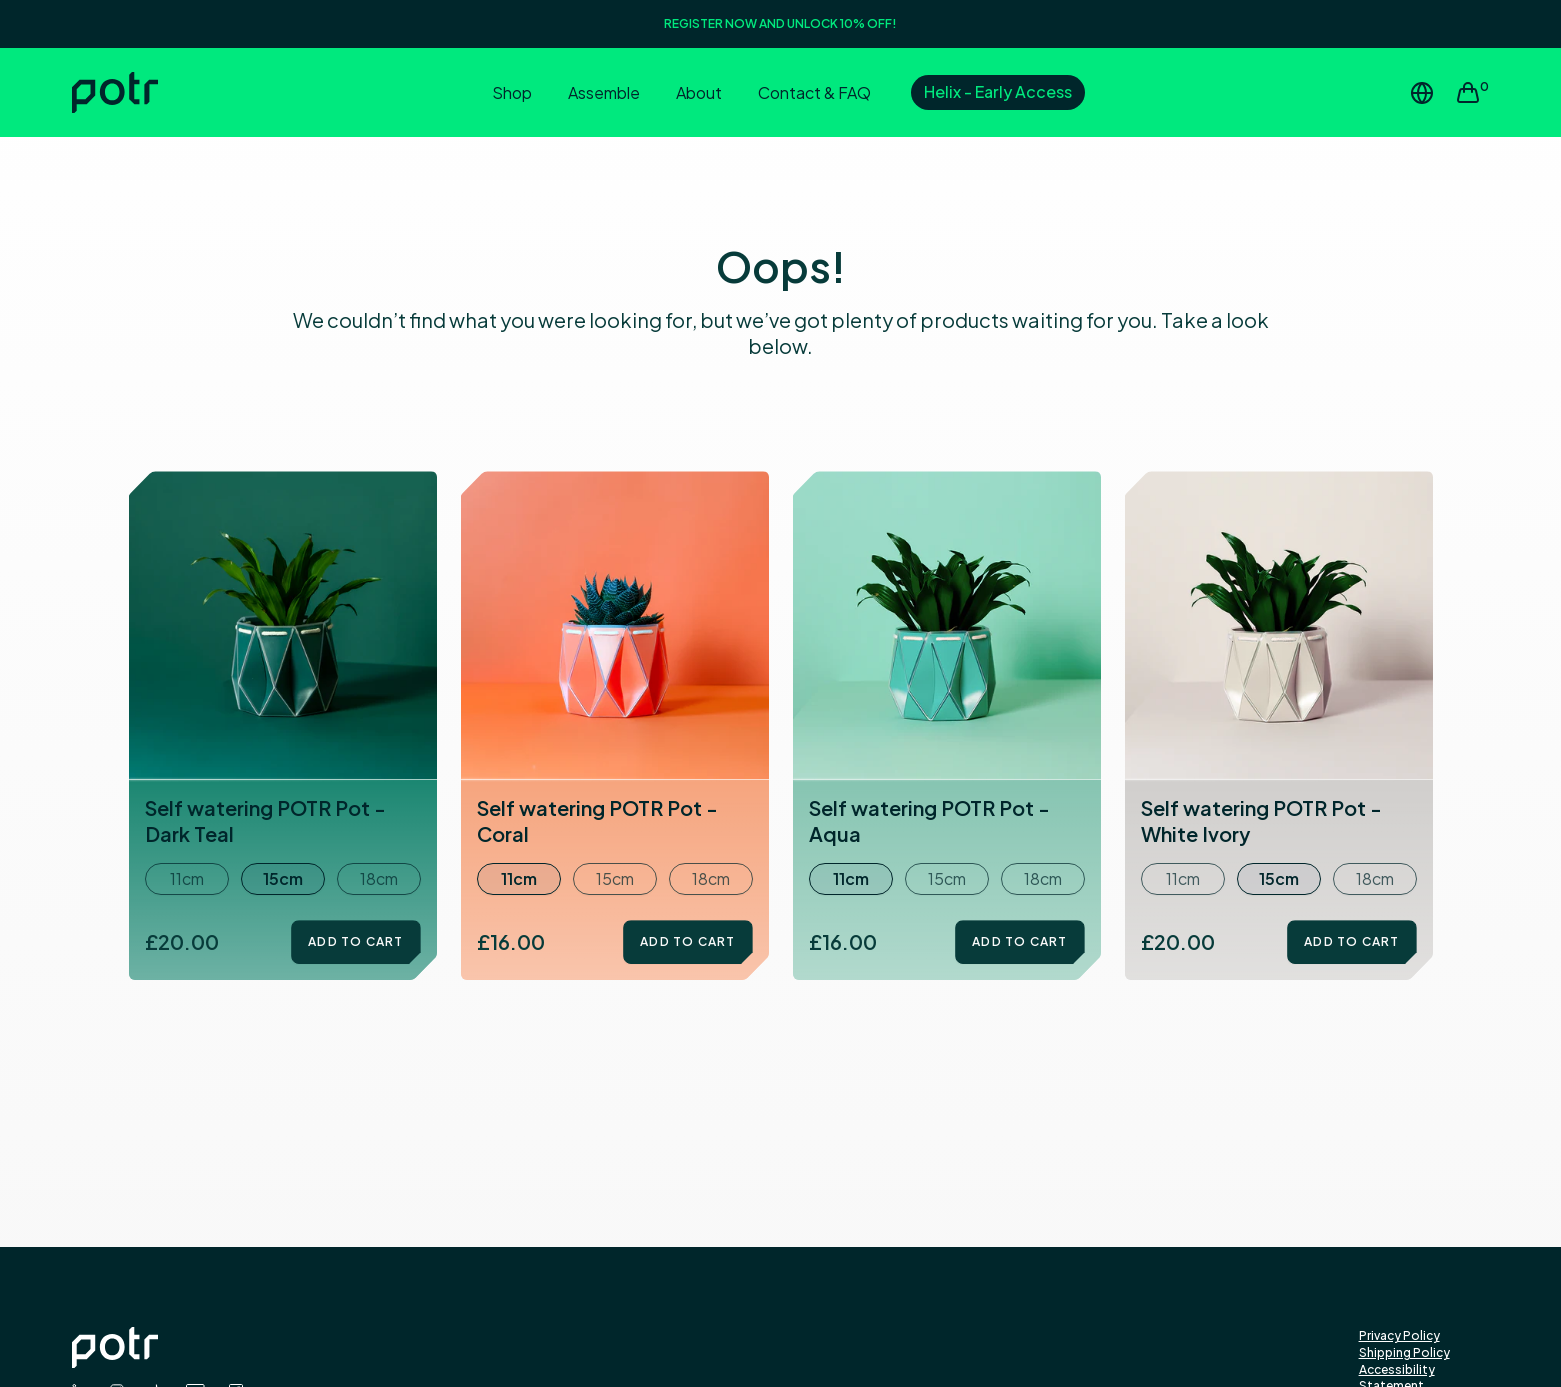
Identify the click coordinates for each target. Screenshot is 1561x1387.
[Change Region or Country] (1422, 93)
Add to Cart (355, 941)
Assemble (604, 92)
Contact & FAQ (814, 92)
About (699, 92)
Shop (512, 92)
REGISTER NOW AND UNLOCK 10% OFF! (780, 23)
